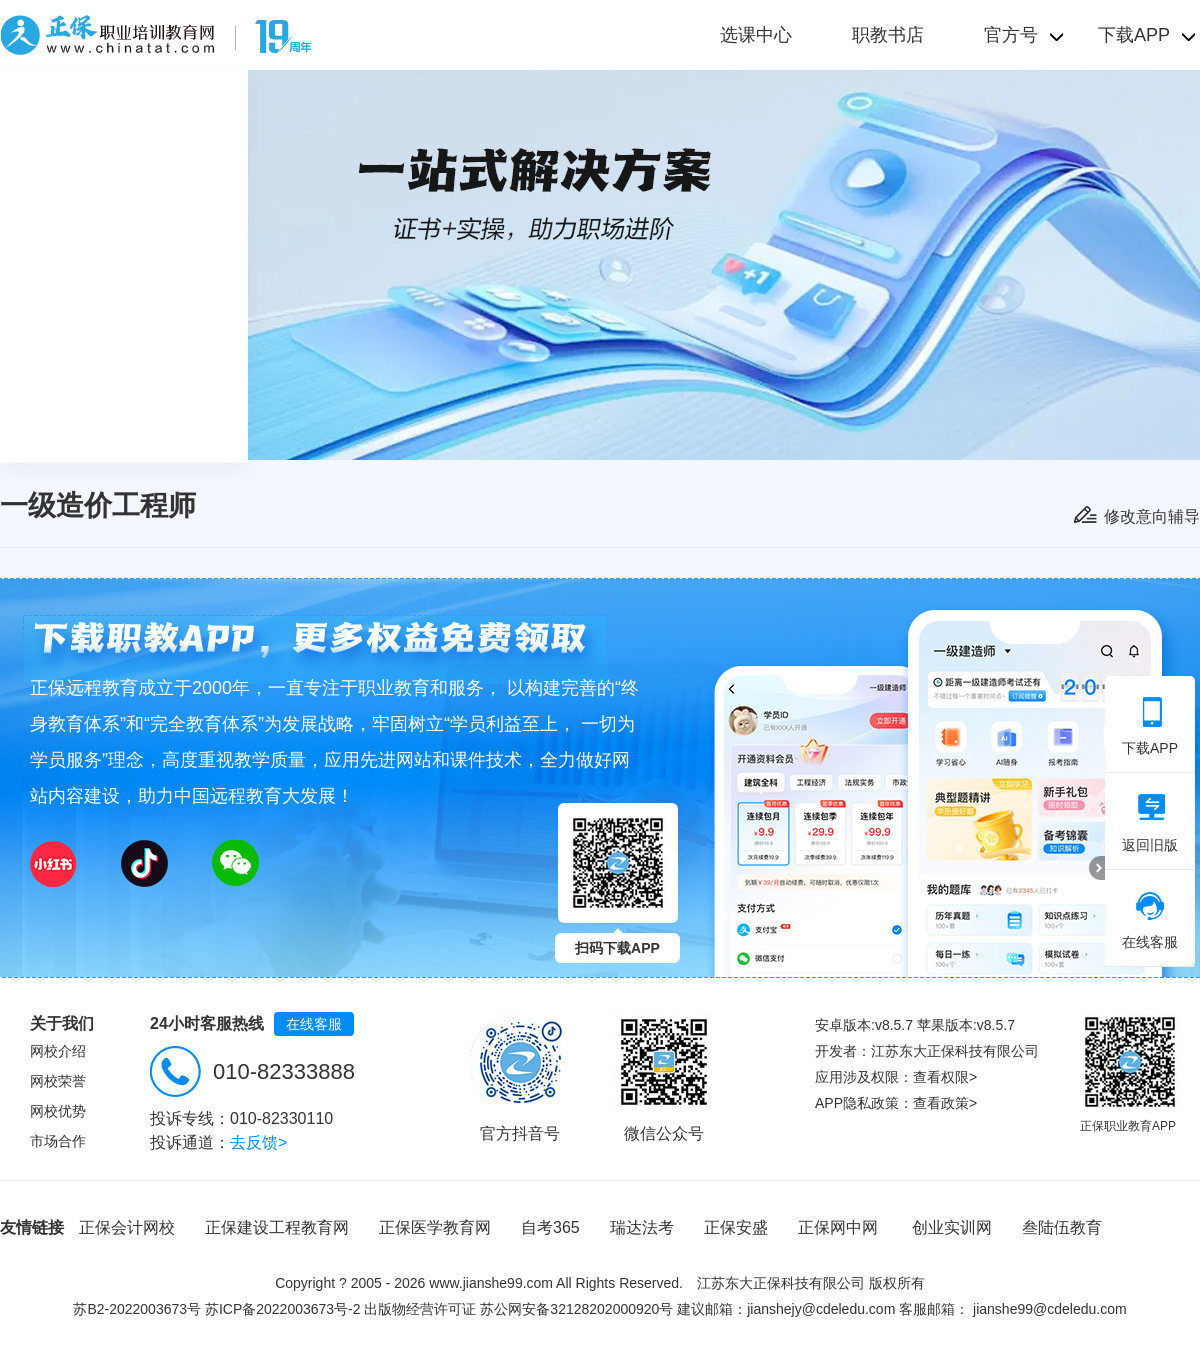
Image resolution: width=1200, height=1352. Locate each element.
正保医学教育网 (435, 1227)
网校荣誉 (58, 1081)
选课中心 (756, 35)
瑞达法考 (642, 1227)
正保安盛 (736, 1227)
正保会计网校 (127, 1227)
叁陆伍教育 (1062, 1227)
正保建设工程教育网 (277, 1227)
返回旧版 (1150, 823)
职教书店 (888, 35)
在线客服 (314, 1024)
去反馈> (258, 1142)
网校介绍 (58, 1051)
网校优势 (58, 1111)
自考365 (550, 1227)
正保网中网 (838, 1227)
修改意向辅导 (1152, 516)
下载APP (1150, 726)
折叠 (1097, 868)
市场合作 (58, 1141)
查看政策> (945, 1103)
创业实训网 (952, 1227)
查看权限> (945, 1077)
